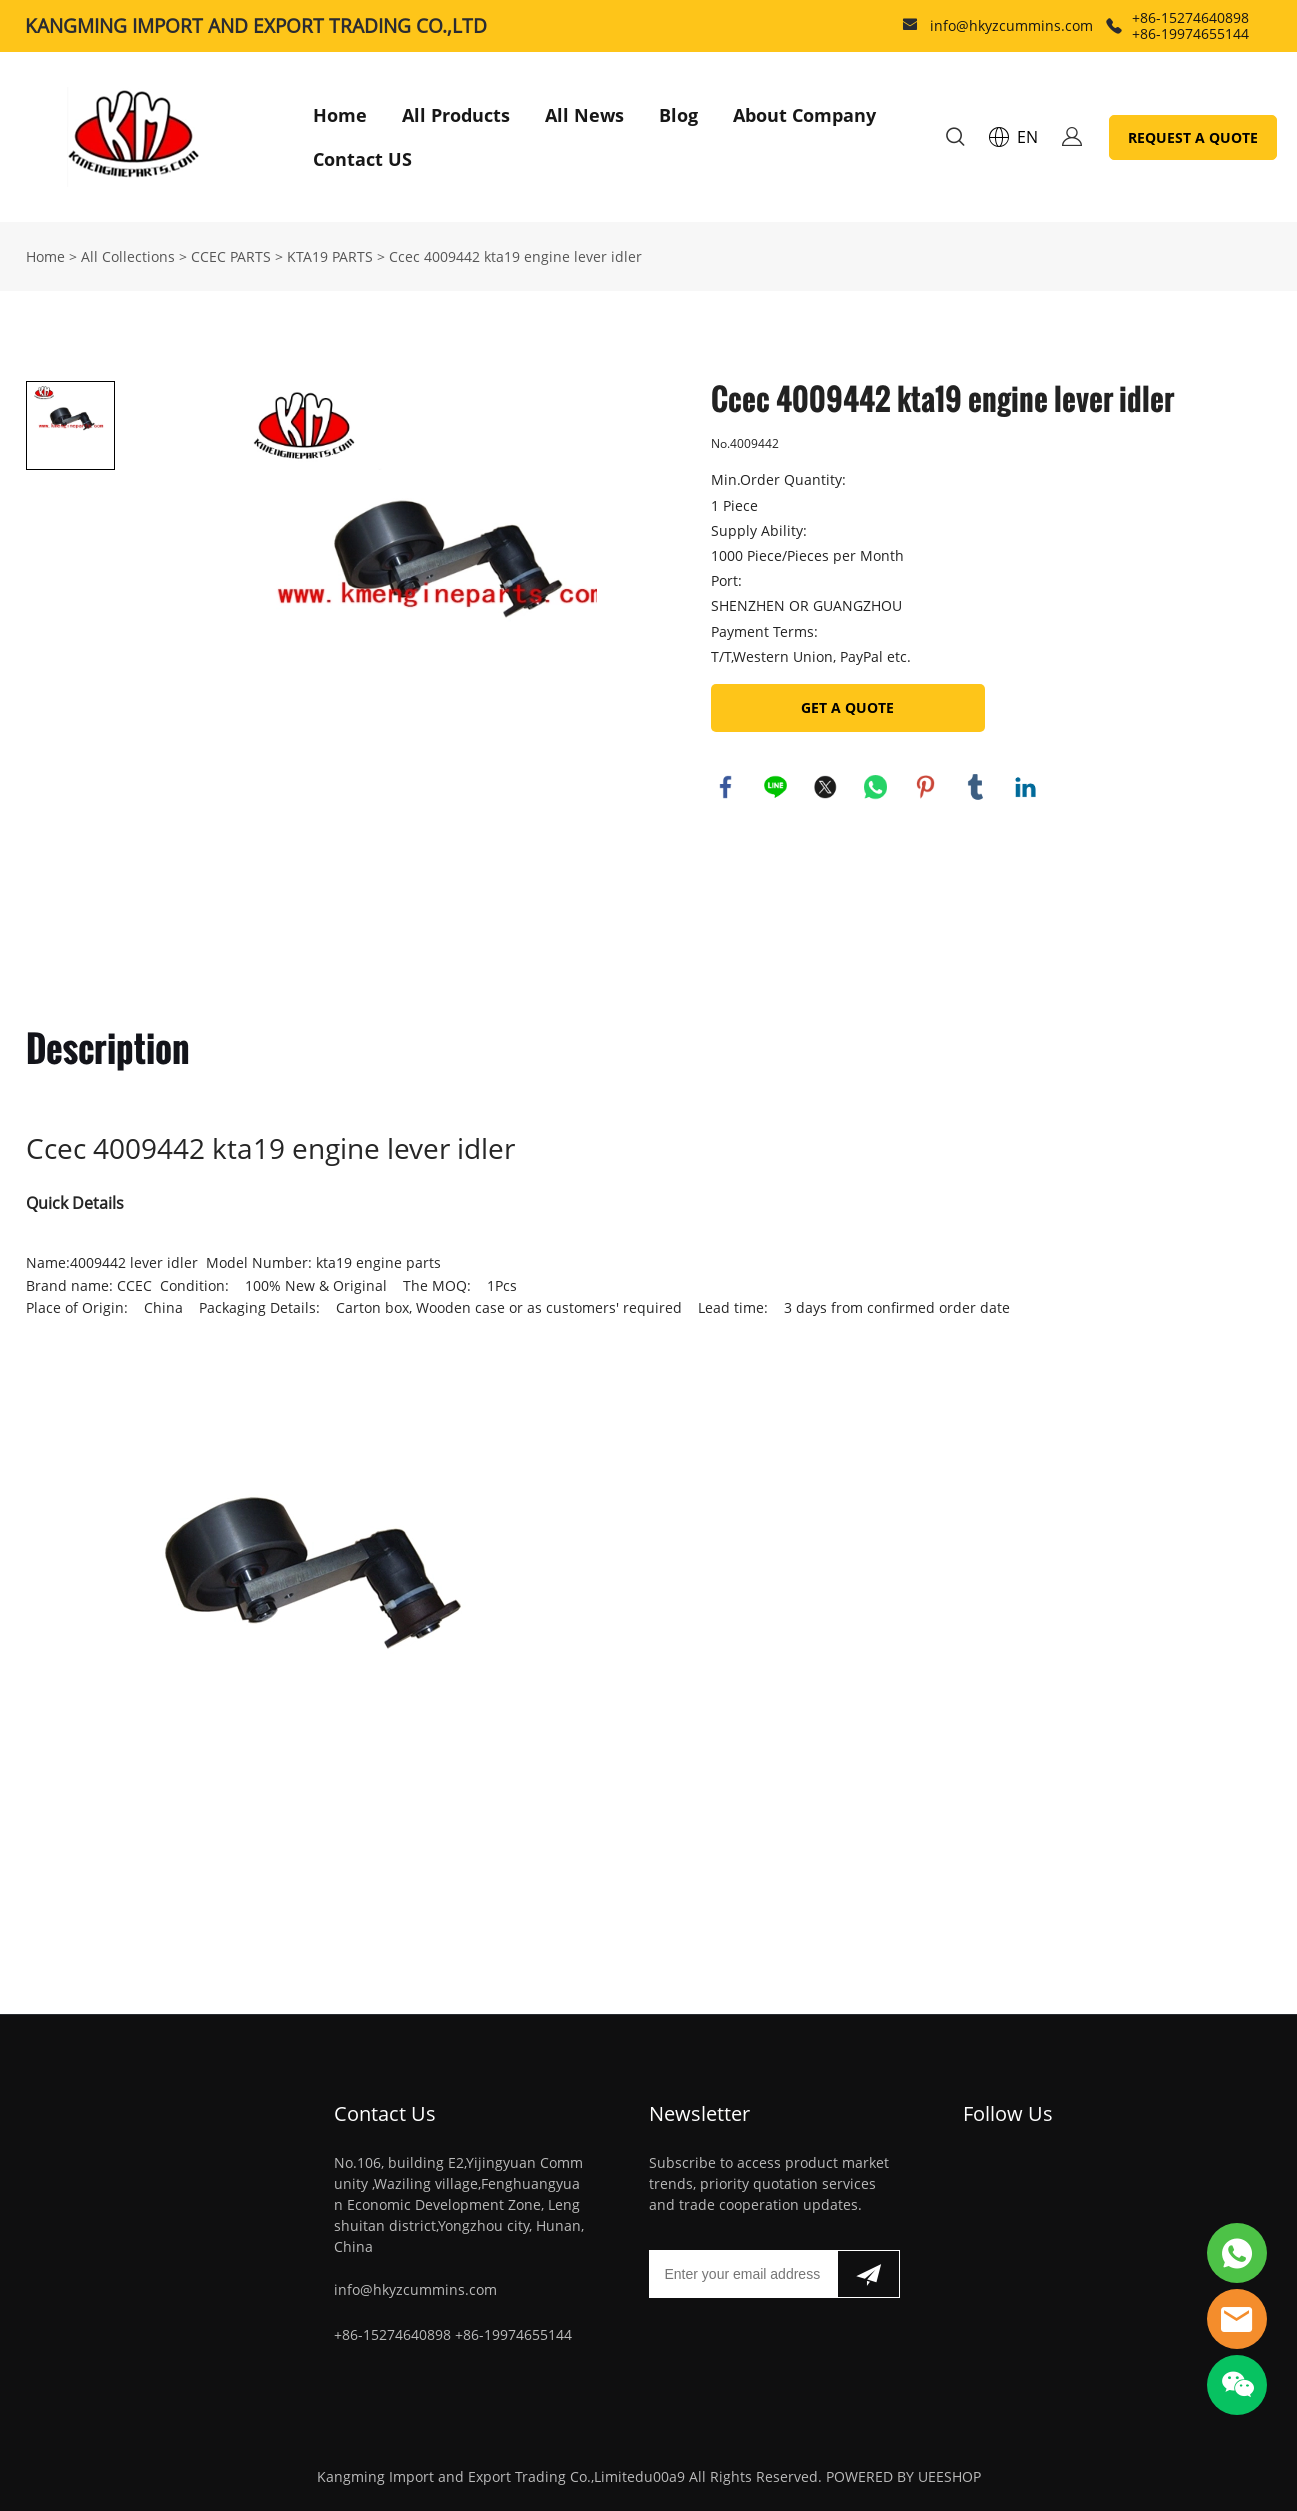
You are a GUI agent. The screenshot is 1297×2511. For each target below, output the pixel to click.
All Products (456, 115)
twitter (826, 787)
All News (584, 115)
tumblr (976, 787)
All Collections (128, 256)
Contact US (362, 159)
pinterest (926, 787)
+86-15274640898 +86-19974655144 (1190, 25)
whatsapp (876, 787)
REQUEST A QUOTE (1193, 137)
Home (340, 115)
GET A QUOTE (847, 707)
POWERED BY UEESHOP (903, 2476)
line (776, 787)
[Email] (743, 2274)
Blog (678, 115)
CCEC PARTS (231, 256)
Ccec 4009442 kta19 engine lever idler (515, 256)
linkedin (1026, 787)
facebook (726, 787)
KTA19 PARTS (330, 256)
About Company (804, 115)
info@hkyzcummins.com (1011, 25)
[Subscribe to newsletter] (868, 2274)
